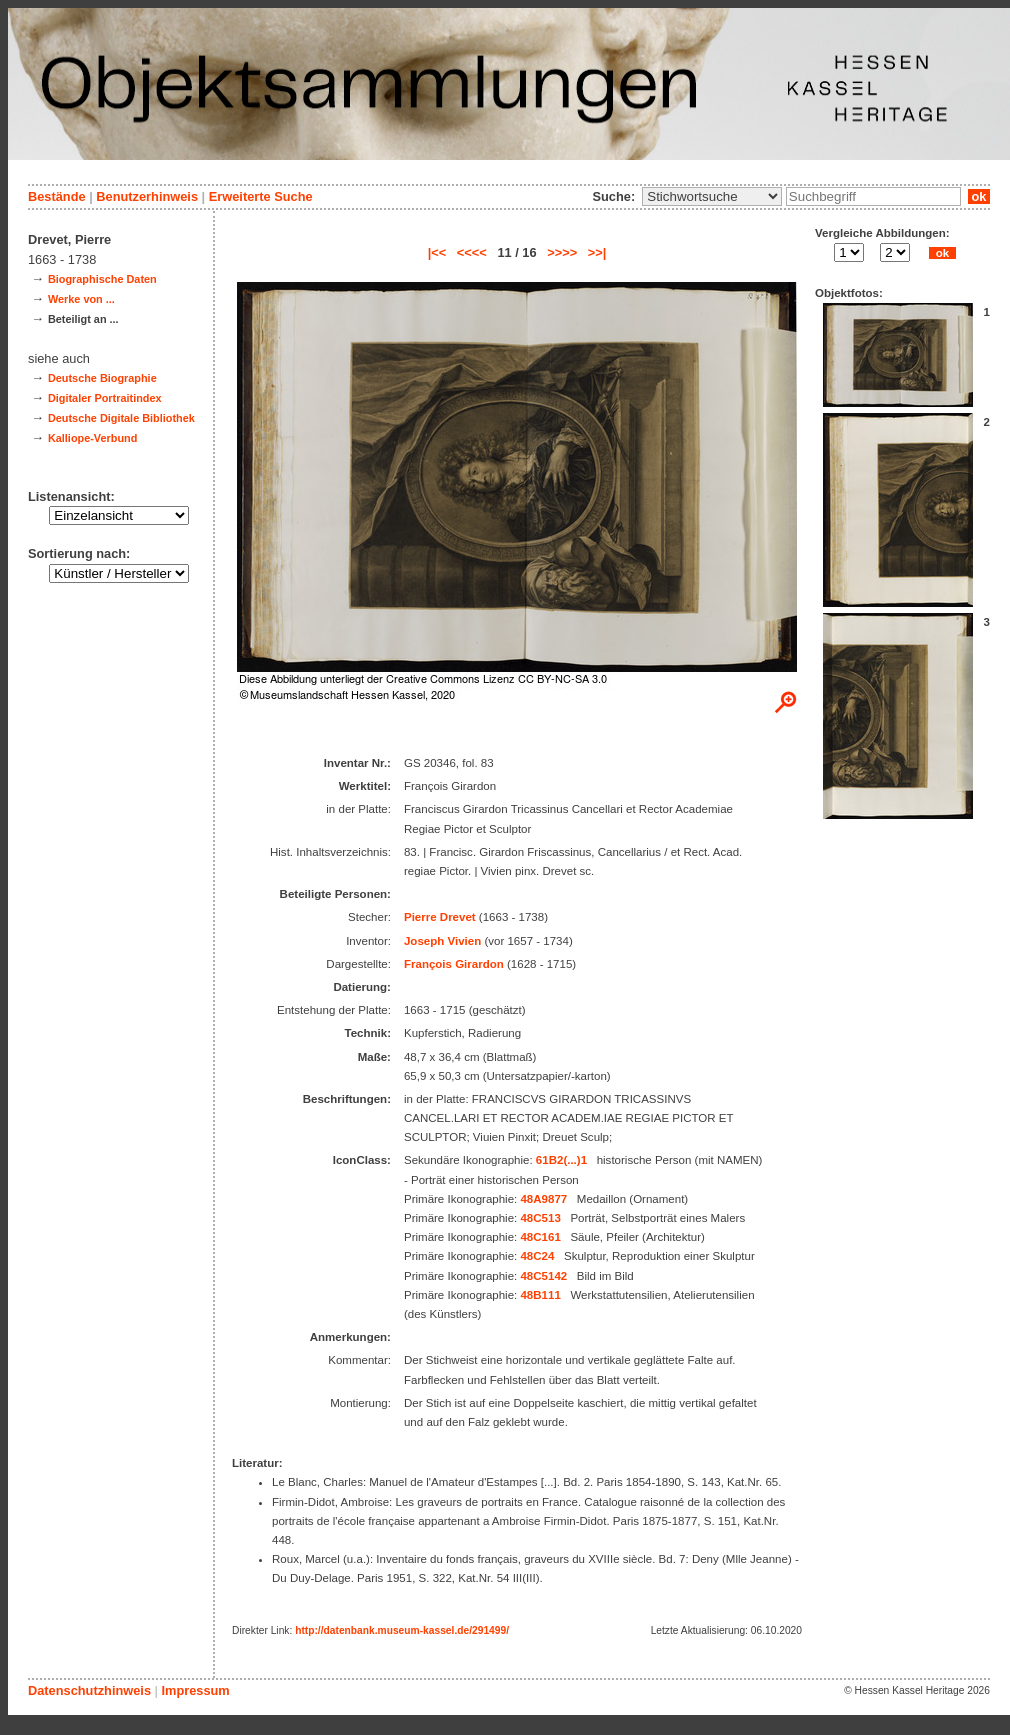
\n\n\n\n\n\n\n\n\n (712, 196)
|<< (437, 252)
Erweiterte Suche (261, 196)
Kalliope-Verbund (92, 438)
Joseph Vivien (442, 941)
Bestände (57, 196)
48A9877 (543, 1199)
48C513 (540, 1218)
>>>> (562, 252)
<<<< (472, 252)
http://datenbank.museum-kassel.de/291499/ (402, 1630)
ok (979, 196)
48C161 (540, 1237)
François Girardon (454, 964)
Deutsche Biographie (102, 378)
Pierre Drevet (440, 917)
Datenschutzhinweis (89, 1690)
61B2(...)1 (561, 1160)
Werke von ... (81, 299)
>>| (597, 252)
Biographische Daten (102, 279)
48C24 (537, 1256)
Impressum (195, 1690)
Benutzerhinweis (147, 196)
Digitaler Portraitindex (105, 398)
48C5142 (543, 1276)
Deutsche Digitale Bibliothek (121, 418)
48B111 (540, 1295)
